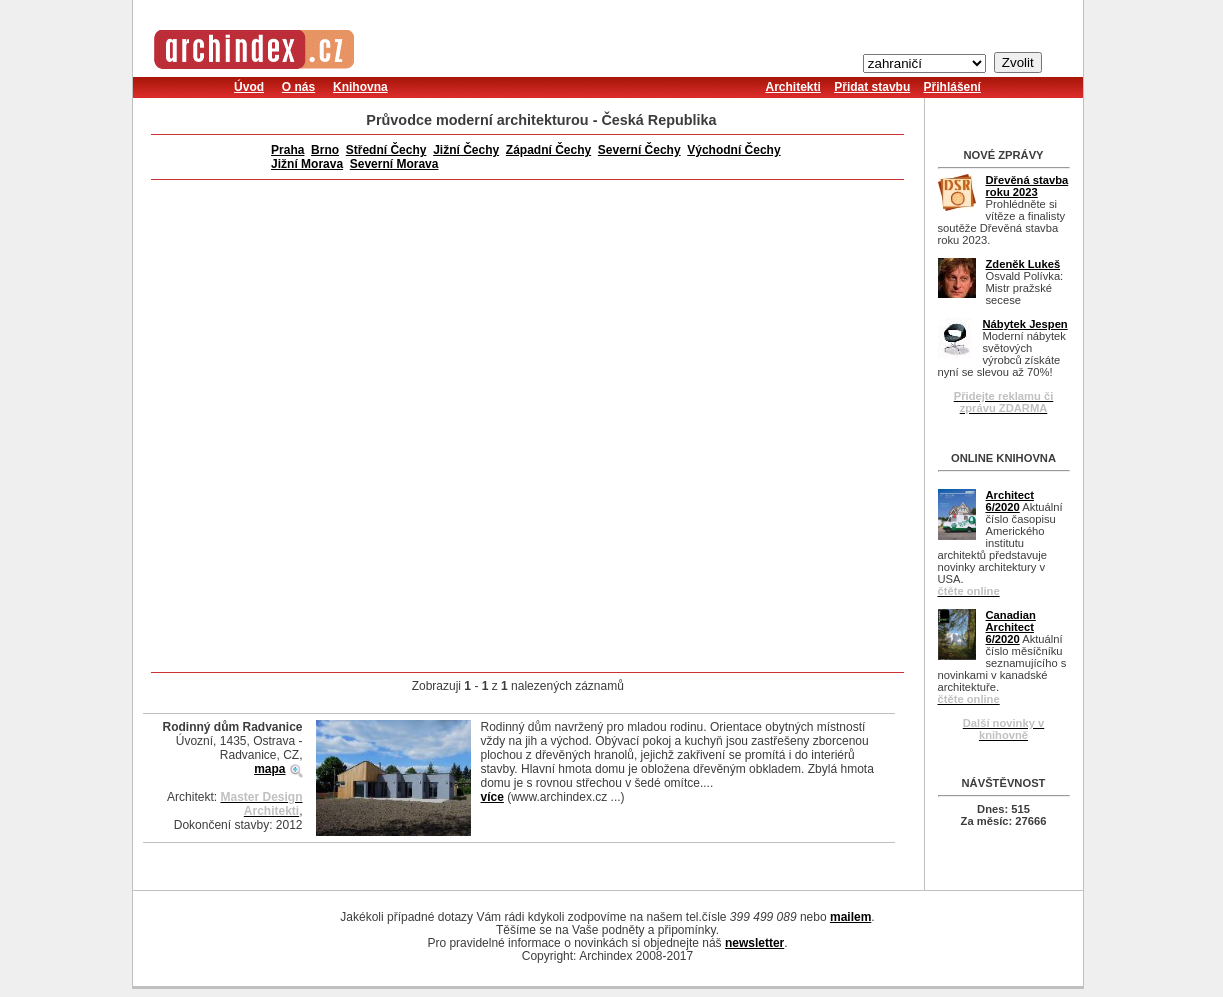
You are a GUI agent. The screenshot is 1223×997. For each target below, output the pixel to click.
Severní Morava (394, 164)
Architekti (793, 87)
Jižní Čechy (466, 150)
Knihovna (360, 87)
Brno (325, 150)
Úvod (249, 87)
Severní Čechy (639, 150)
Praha (287, 150)
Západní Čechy (548, 150)
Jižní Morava (307, 164)
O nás (298, 87)
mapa (269, 769)
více (492, 797)
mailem (850, 917)
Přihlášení (952, 87)
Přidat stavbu (872, 87)
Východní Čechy (733, 150)
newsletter (754, 943)
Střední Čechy (386, 150)
